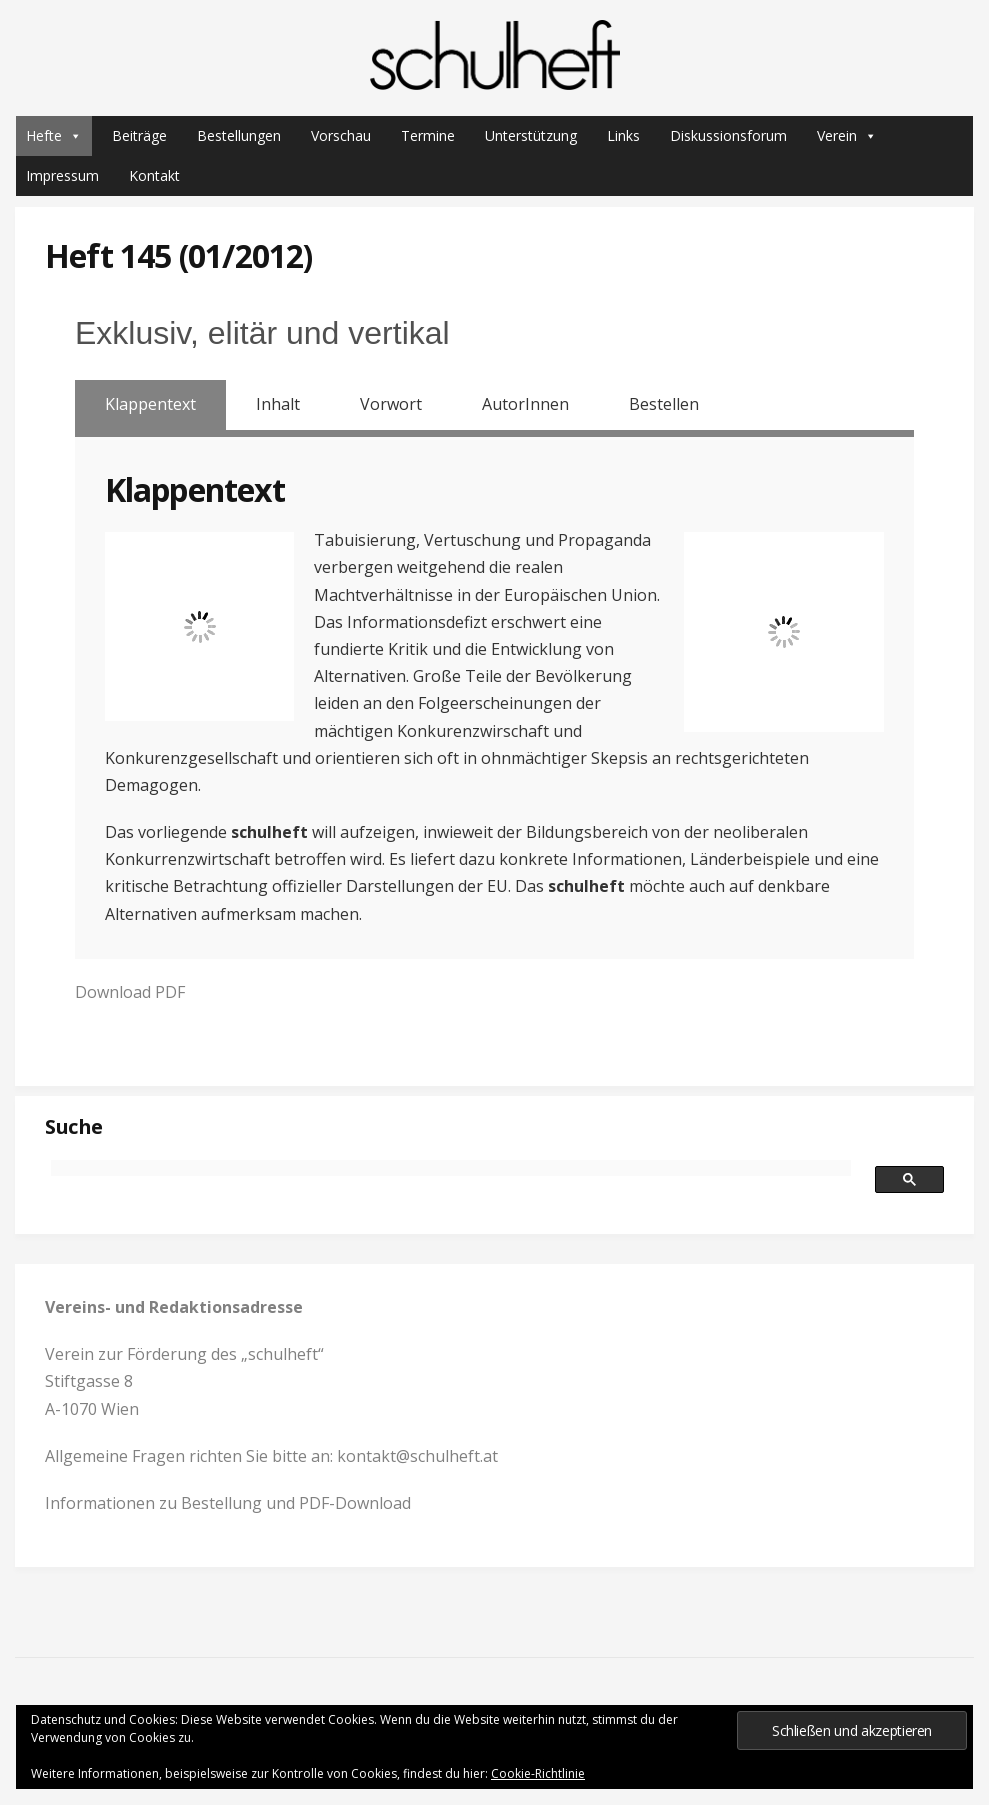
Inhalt (278, 404)
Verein (847, 136)
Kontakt (154, 175)
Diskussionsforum (728, 135)
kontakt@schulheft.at (417, 1456)
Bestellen (664, 404)
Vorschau (341, 135)
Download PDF (130, 992)
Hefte (54, 136)
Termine (428, 135)
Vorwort (391, 404)
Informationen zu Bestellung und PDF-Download (228, 1503)
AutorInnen (525, 404)
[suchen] (451, 1168)
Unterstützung (531, 135)
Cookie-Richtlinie (538, 1773)
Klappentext (150, 404)
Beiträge (139, 135)
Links (623, 135)
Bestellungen (239, 135)
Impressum (62, 175)
